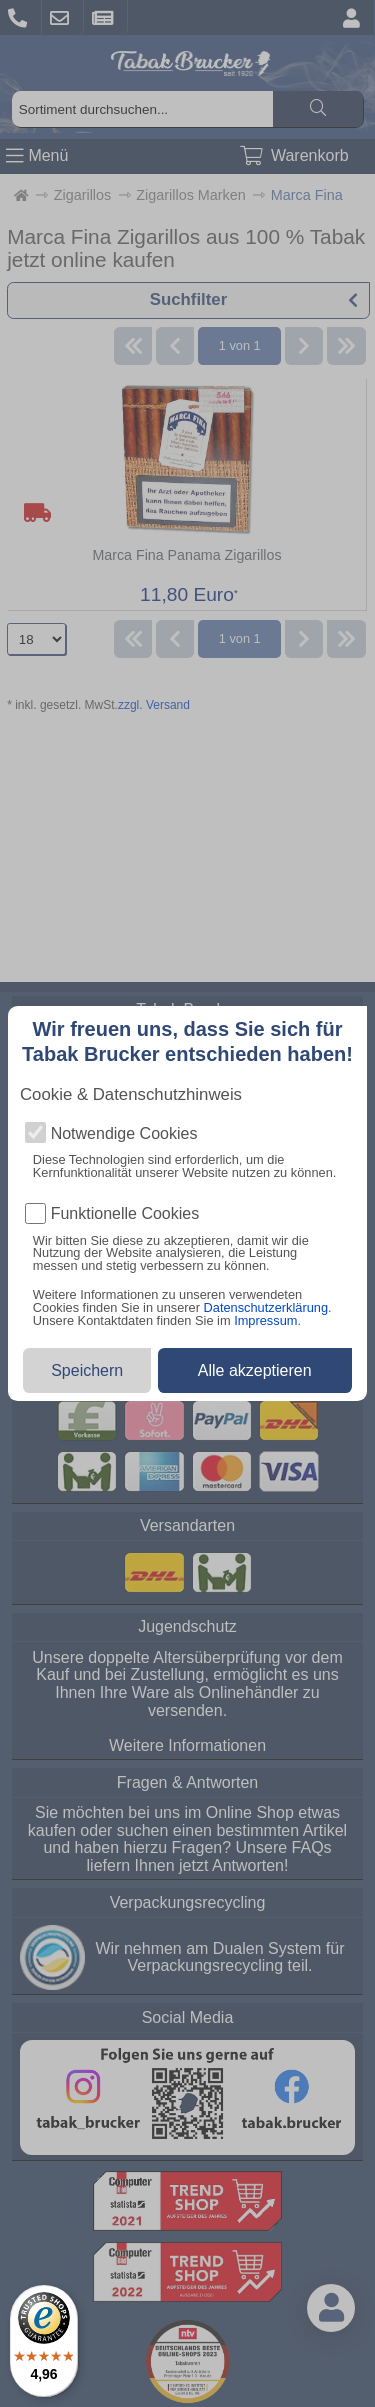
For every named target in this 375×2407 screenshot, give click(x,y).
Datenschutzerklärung (266, 1307)
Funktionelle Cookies (125, 1214)
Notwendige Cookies (124, 1134)
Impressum (265, 1320)
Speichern (87, 1370)
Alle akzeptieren (255, 1370)
